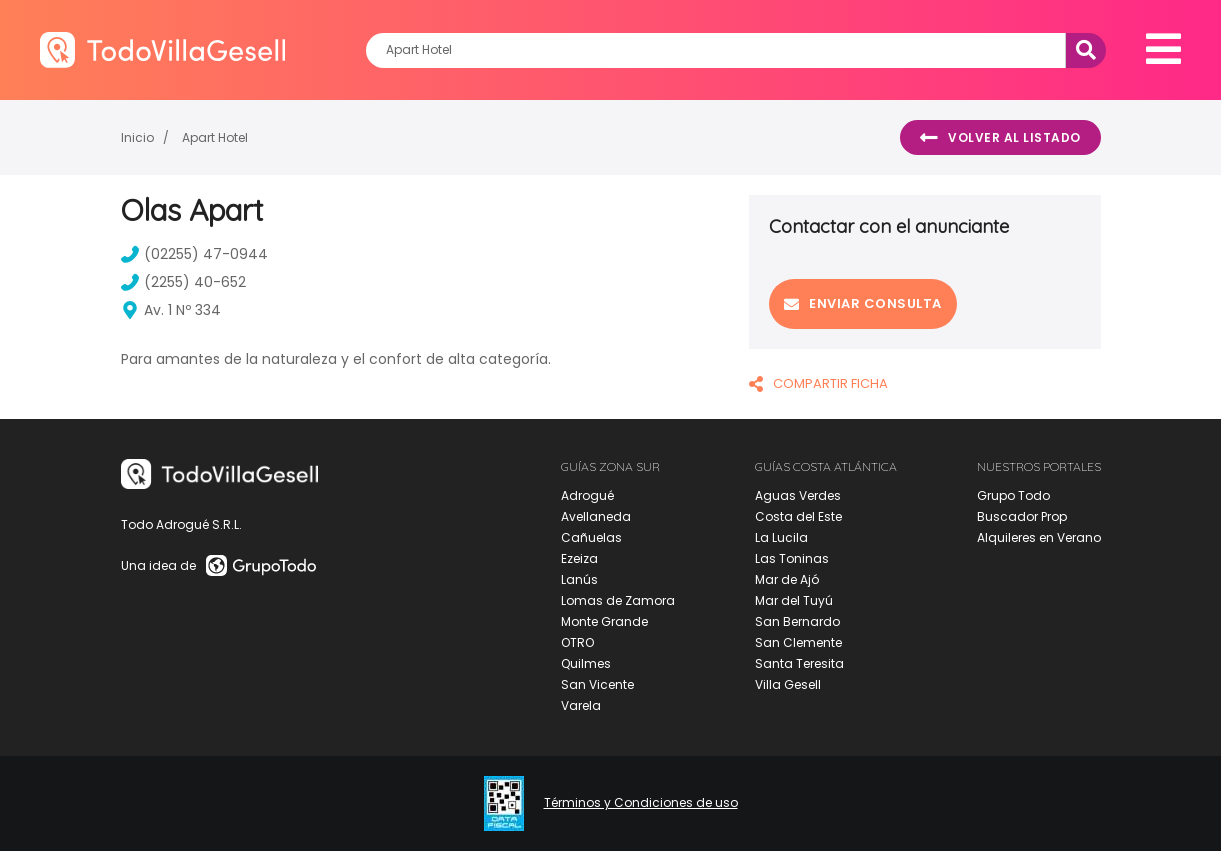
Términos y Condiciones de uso (641, 803)
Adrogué (587, 495)
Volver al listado (1000, 138)
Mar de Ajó (787, 579)
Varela (581, 705)
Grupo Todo (1013, 495)
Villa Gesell (788, 684)
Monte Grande (604, 621)
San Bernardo (797, 621)
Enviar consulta (863, 303)
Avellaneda (596, 516)
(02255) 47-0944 (194, 254)
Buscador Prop (1022, 516)
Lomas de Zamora (618, 600)
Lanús (579, 579)
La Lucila (781, 537)
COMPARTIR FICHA (818, 383)
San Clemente (798, 642)
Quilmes (586, 663)
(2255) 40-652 (183, 282)
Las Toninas (792, 558)
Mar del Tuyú (794, 600)
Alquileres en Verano (1039, 537)
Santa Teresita (799, 663)
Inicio (137, 137)
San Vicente (597, 684)
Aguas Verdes (798, 495)
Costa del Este (798, 516)
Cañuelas (591, 537)
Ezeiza (579, 558)
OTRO (577, 642)
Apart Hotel (215, 137)
